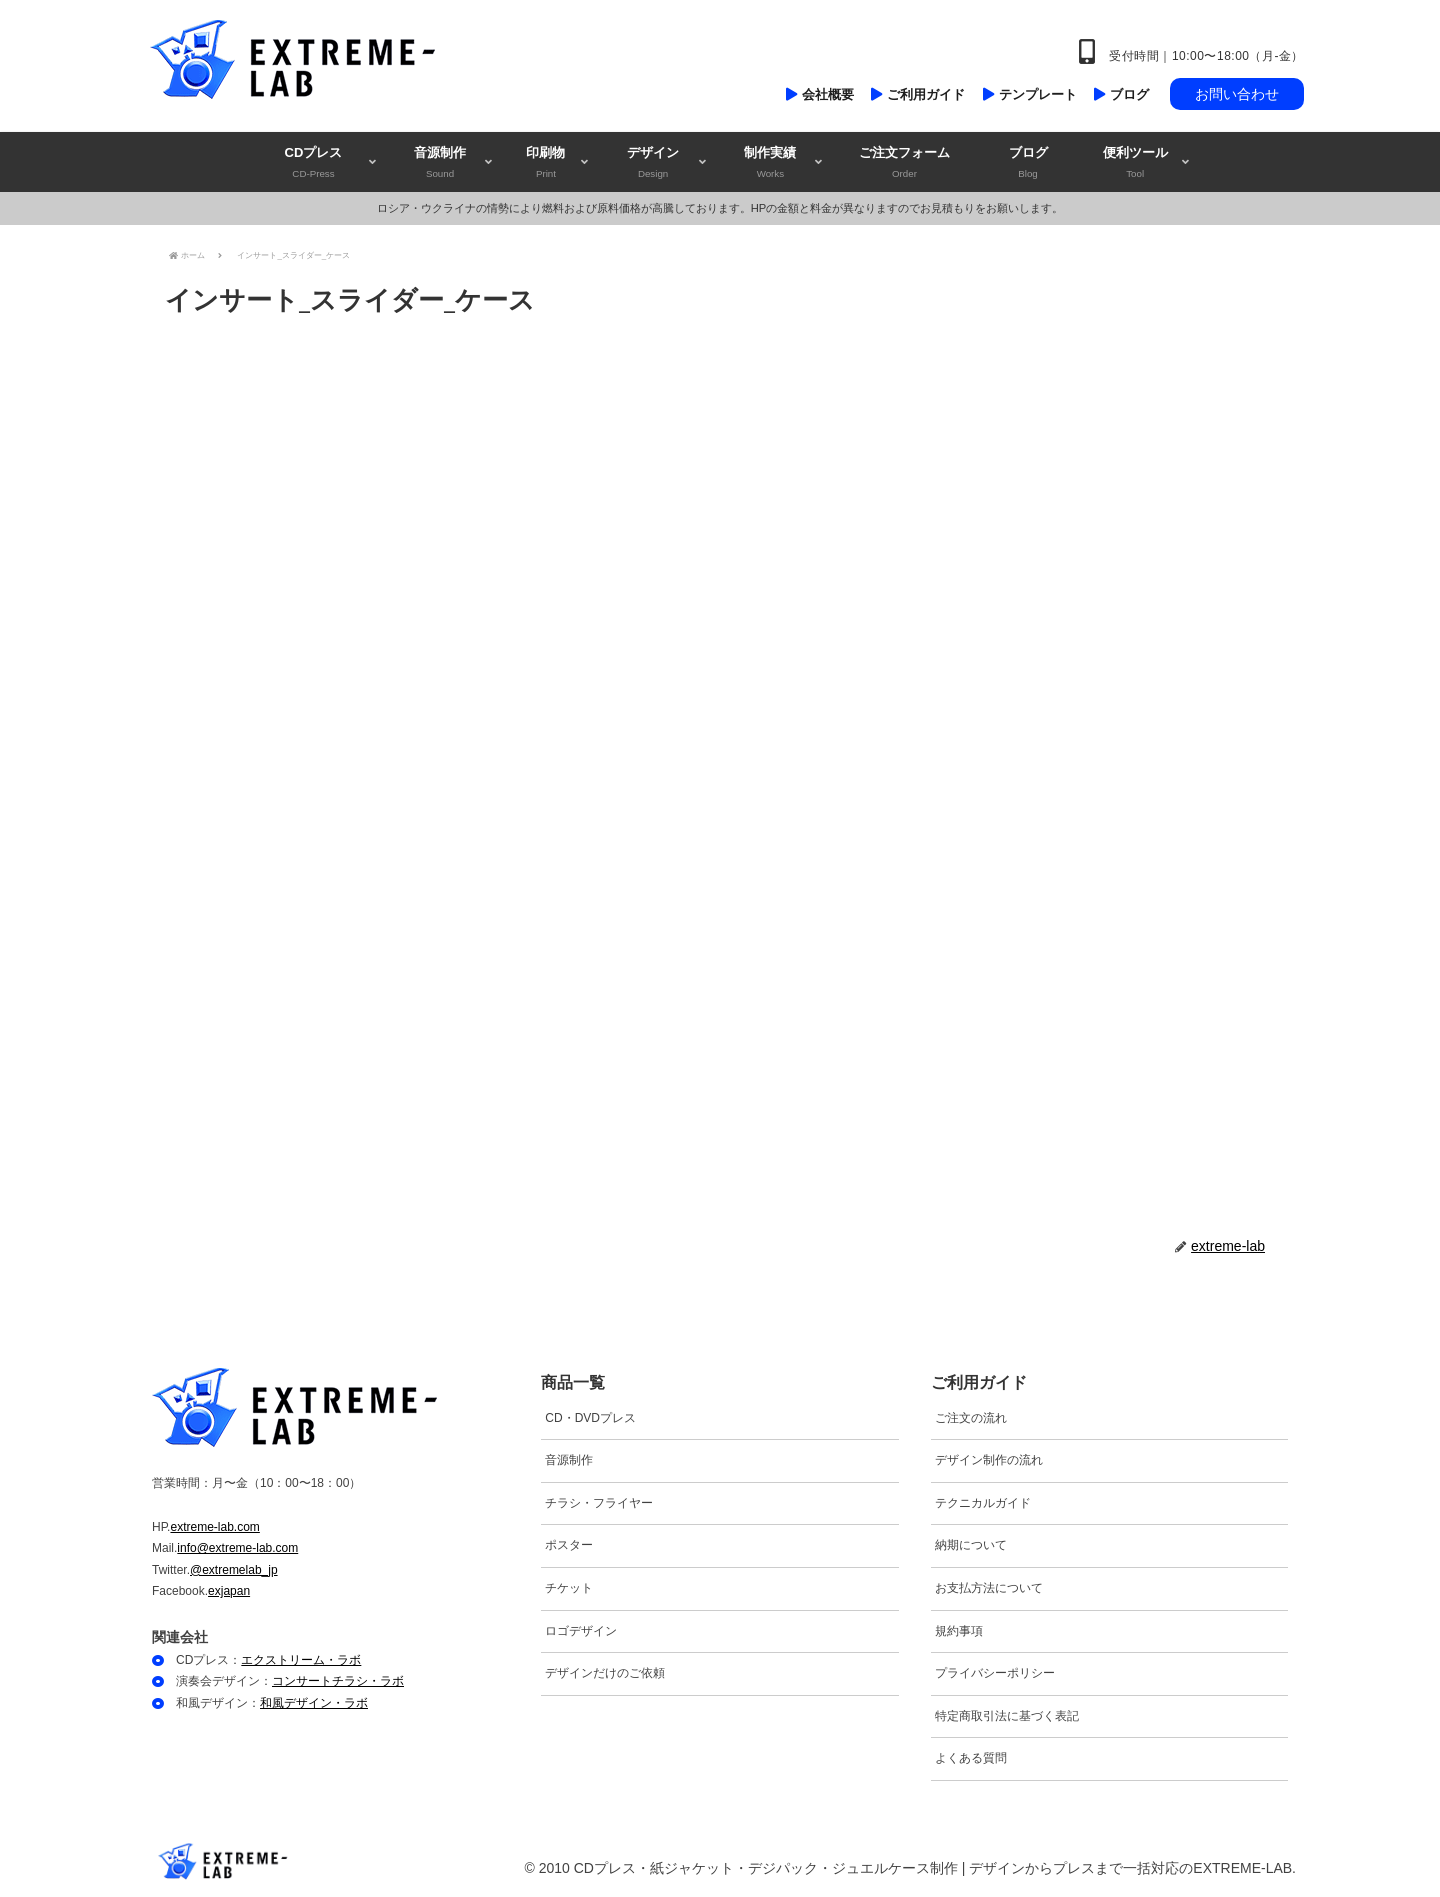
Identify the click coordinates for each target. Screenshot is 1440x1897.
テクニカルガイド (983, 1503)
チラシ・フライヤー (599, 1503)
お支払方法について (989, 1588)
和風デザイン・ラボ (314, 1703)
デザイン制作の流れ (989, 1460)
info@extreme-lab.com (237, 1548)
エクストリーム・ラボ (301, 1660)
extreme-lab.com (214, 1527)
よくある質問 (971, 1758)
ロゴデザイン (581, 1631)
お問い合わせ (1237, 94)
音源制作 (569, 1460)
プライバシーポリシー (995, 1673)
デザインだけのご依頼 (605, 1673)
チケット (569, 1588)
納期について (971, 1545)
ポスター (569, 1545)
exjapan (229, 1591)
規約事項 (959, 1631)
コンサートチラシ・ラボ (338, 1681)
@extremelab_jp (234, 1570)
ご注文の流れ (971, 1418)
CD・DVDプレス (590, 1418)
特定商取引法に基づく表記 (1007, 1716)
